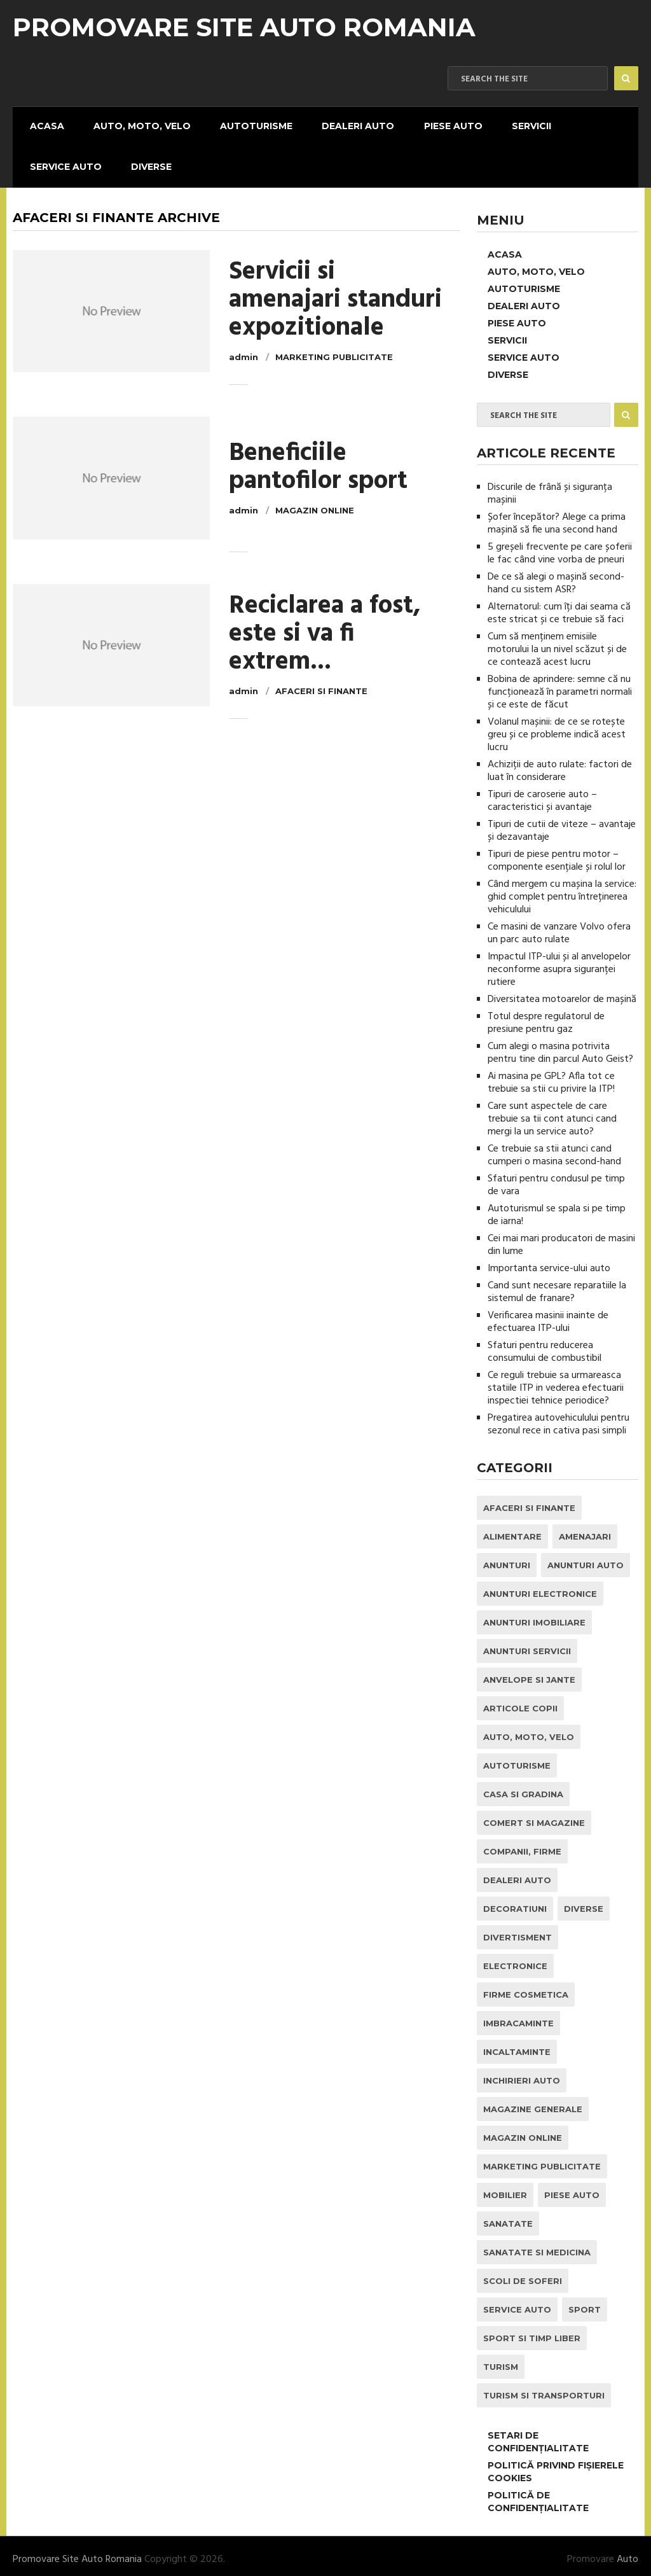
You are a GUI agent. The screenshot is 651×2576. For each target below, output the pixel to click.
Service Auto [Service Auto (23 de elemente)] (517, 2303)
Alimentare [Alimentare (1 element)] (512, 1530)
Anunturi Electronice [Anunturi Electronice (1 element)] (540, 1587)
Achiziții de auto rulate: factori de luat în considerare (560, 764)
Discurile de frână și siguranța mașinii (550, 487)
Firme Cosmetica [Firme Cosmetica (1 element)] (525, 1988)
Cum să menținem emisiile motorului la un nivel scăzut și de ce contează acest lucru (557, 643)
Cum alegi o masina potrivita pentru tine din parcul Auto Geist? (560, 1046)
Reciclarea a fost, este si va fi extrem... (325, 628)
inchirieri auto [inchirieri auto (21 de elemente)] (521, 2074)
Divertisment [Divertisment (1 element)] (517, 1931)
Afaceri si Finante (321, 684)
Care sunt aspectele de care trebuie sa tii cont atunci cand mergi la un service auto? (552, 1113)
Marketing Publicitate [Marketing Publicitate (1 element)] (542, 2160)
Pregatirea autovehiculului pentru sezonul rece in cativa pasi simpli (558, 1418)
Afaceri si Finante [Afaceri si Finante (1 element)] (529, 1501)
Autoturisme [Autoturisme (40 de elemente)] (517, 1759)
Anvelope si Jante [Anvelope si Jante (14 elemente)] (529, 1673)
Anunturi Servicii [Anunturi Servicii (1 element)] (527, 1645)
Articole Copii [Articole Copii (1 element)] (520, 1702)
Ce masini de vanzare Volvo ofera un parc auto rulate (559, 927)
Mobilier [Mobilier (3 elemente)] (505, 2188)
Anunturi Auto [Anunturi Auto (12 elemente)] (585, 1559)
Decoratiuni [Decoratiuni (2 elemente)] (515, 1902)
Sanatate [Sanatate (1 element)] (508, 2217)
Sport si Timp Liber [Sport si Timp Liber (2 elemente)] (531, 2332)
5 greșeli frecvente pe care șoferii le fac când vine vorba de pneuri (560, 547)
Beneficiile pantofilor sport (318, 461)
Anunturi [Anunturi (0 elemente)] (506, 1559)
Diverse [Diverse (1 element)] (583, 1902)
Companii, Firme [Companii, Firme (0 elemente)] (522, 1845)
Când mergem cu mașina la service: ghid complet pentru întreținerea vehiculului (562, 891)
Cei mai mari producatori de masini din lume (561, 1238)
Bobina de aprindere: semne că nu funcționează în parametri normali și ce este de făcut (560, 686)
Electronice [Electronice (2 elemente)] (515, 1959)
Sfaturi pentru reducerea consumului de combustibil (544, 1345)
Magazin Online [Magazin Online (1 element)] (522, 2131)
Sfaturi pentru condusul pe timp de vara (556, 1179)
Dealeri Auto (344, 124)
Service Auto (61, 162)
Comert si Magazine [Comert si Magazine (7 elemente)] (534, 1816)
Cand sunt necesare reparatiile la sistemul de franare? (557, 1285)
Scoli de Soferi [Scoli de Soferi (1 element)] (522, 2274)
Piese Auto (435, 124)
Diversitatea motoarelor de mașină (562, 993)
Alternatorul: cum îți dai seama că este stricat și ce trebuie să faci (559, 607)
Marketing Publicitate (334, 350)
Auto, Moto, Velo (134, 124)
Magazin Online (314, 504)
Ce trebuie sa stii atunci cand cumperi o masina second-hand (554, 1149)
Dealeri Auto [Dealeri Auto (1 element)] (517, 1874)
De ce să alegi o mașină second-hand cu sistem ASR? (556, 577)
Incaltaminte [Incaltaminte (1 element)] (517, 2045)
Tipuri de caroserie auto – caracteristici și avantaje (542, 794)
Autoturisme (245, 124)
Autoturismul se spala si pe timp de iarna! (557, 1208)
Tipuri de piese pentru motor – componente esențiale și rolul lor (557, 854)
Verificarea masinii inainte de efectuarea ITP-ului (548, 1315)
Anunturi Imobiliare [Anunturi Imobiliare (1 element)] (534, 1616)
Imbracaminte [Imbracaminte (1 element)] (518, 2017)
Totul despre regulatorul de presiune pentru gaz (546, 1016)
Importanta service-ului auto (549, 1262)
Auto (627, 2553)
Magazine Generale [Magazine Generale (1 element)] (532, 2103)
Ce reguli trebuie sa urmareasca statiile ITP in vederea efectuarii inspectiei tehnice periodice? (556, 1382)
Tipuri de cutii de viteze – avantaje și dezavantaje (562, 824)
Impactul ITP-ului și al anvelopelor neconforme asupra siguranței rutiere (559, 963)
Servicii (510, 124)
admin (243, 350)
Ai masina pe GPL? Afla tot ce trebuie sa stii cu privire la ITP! (551, 1076)
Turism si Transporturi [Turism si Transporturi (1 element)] (544, 2389)
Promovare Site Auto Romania (244, 27)
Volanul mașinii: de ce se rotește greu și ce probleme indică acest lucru (557, 728)
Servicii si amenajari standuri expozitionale (335, 294)
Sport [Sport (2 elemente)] (584, 2303)
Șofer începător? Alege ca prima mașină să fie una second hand (557, 517)
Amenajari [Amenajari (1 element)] (585, 1530)
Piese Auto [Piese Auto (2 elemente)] (572, 2188)
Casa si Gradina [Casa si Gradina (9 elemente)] (523, 1788)
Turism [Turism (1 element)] (500, 2360)
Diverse (143, 162)
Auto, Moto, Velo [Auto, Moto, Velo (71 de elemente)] (528, 1730)
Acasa (42, 124)
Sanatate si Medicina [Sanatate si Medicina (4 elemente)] (537, 2246)
